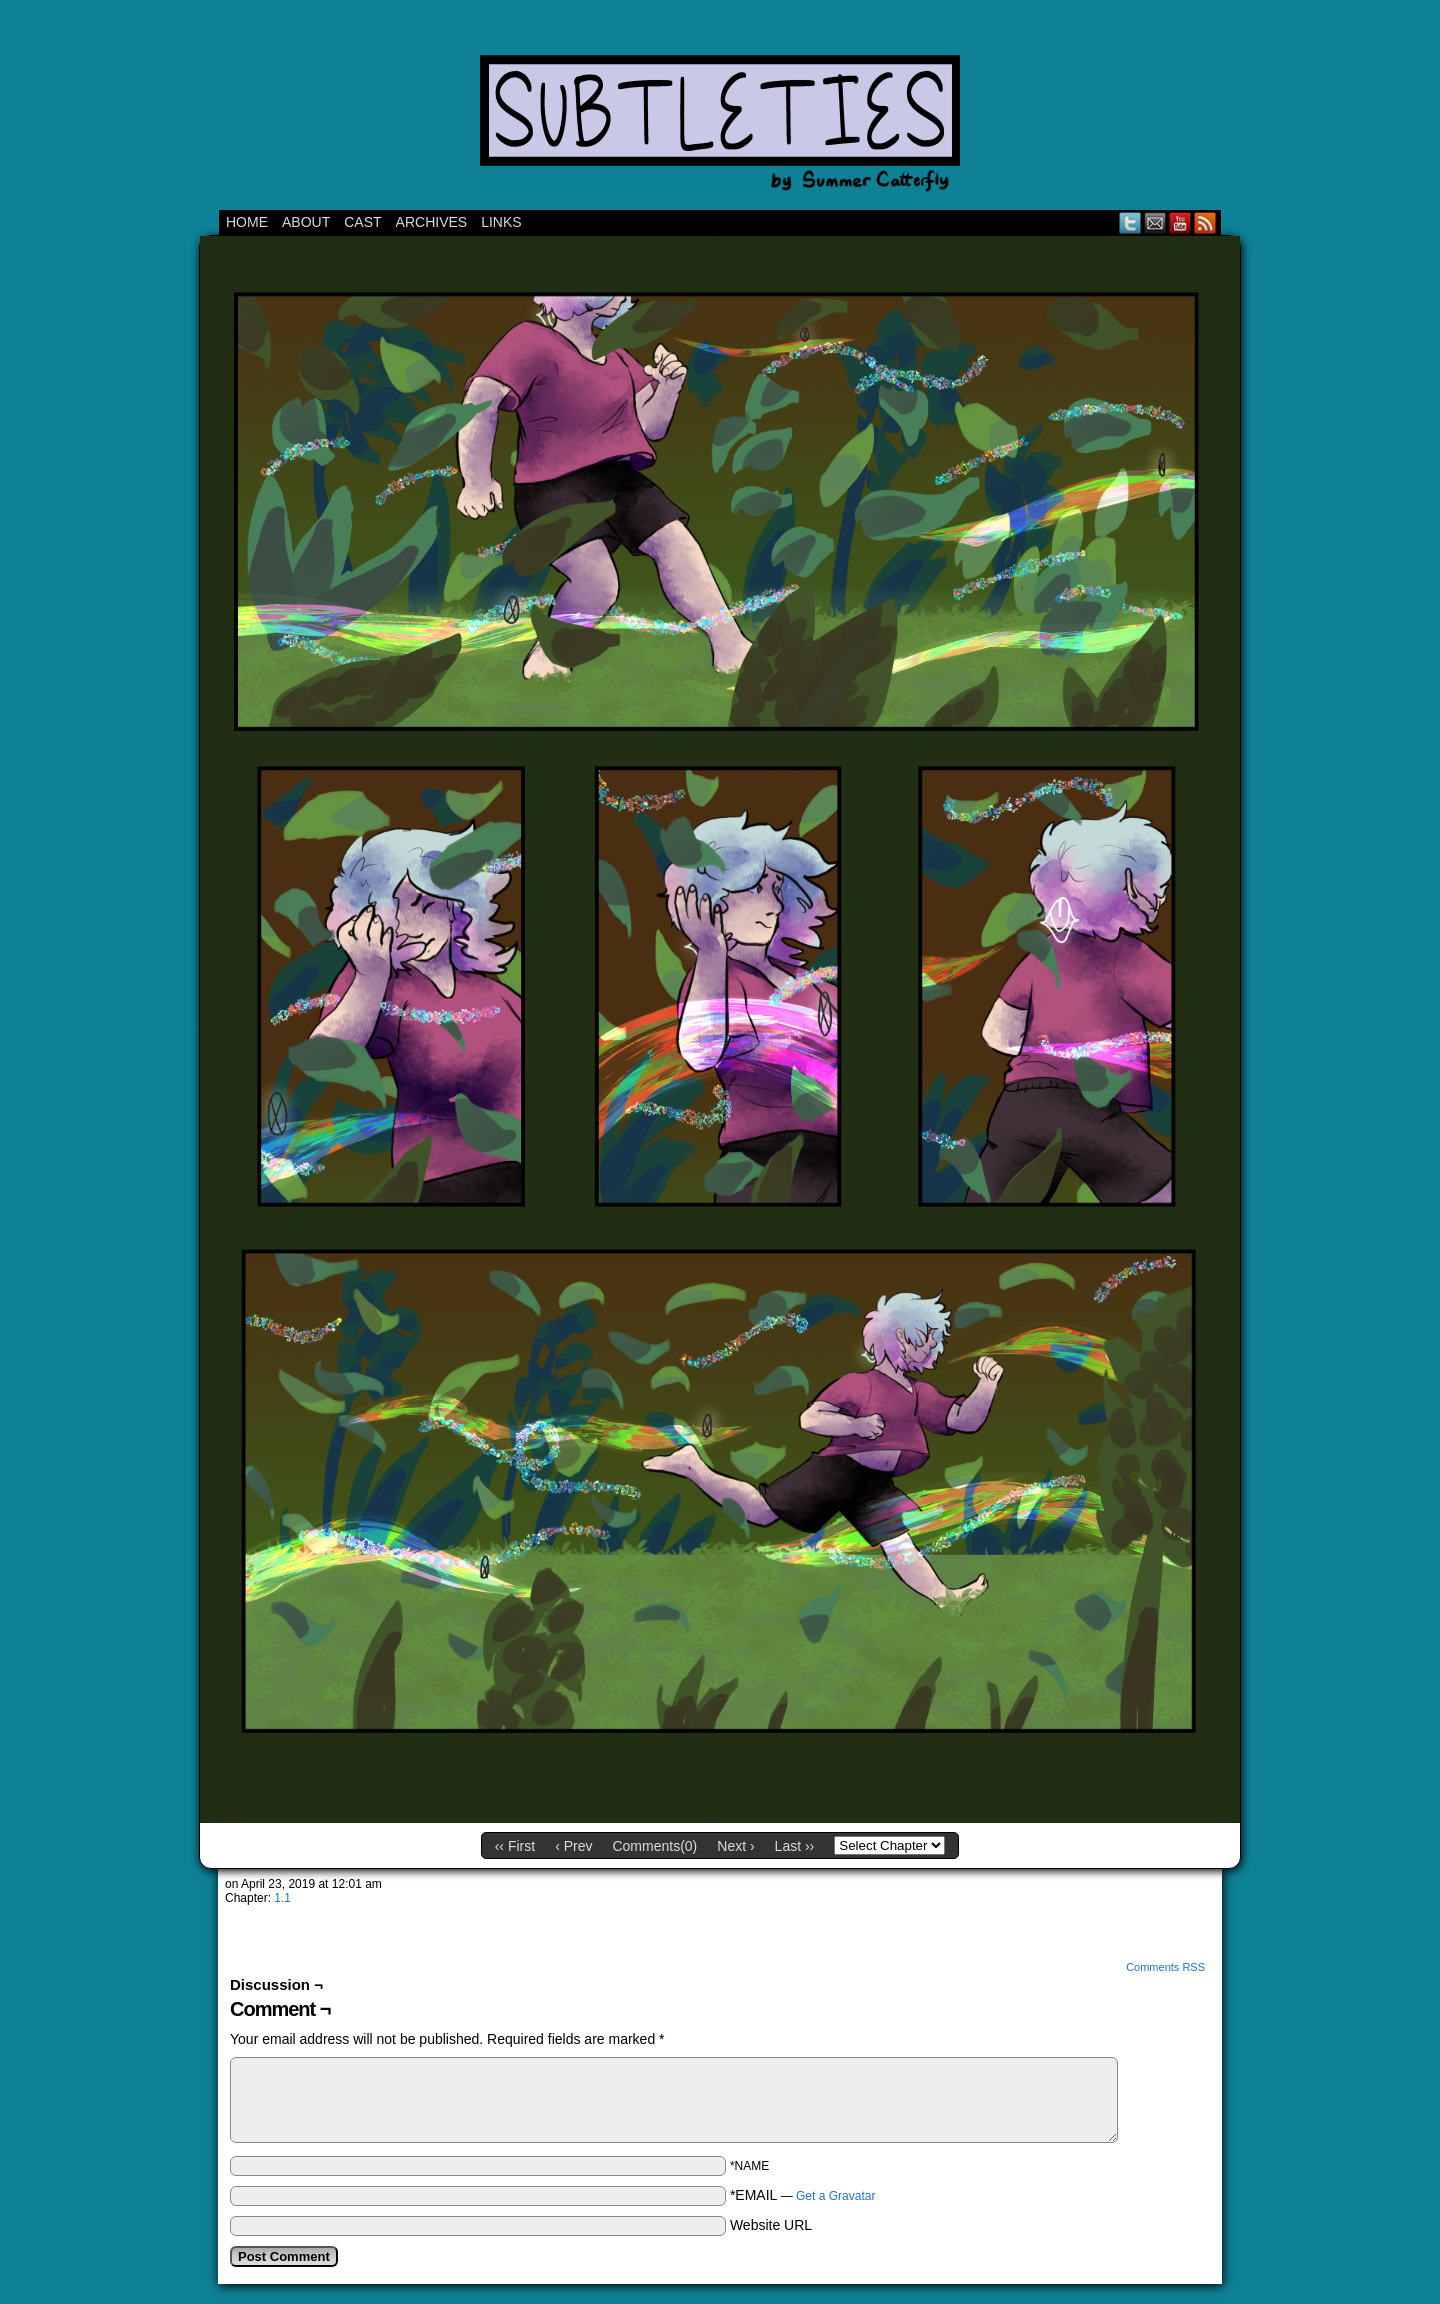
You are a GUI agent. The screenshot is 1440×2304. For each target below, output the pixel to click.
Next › (735, 1846)
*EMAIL (803, 2195)
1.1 (282, 1898)
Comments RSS (1165, 1967)
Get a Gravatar (835, 2196)
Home (247, 222)
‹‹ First (515, 1846)
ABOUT (306, 222)
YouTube (1180, 222)
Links (501, 222)
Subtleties (720, 110)
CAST (362, 222)
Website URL (771, 2225)
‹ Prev (573, 1846)
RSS (1205, 222)
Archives (432, 222)
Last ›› (795, 1846)
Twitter (1130, 222)
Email (1155, 222)
